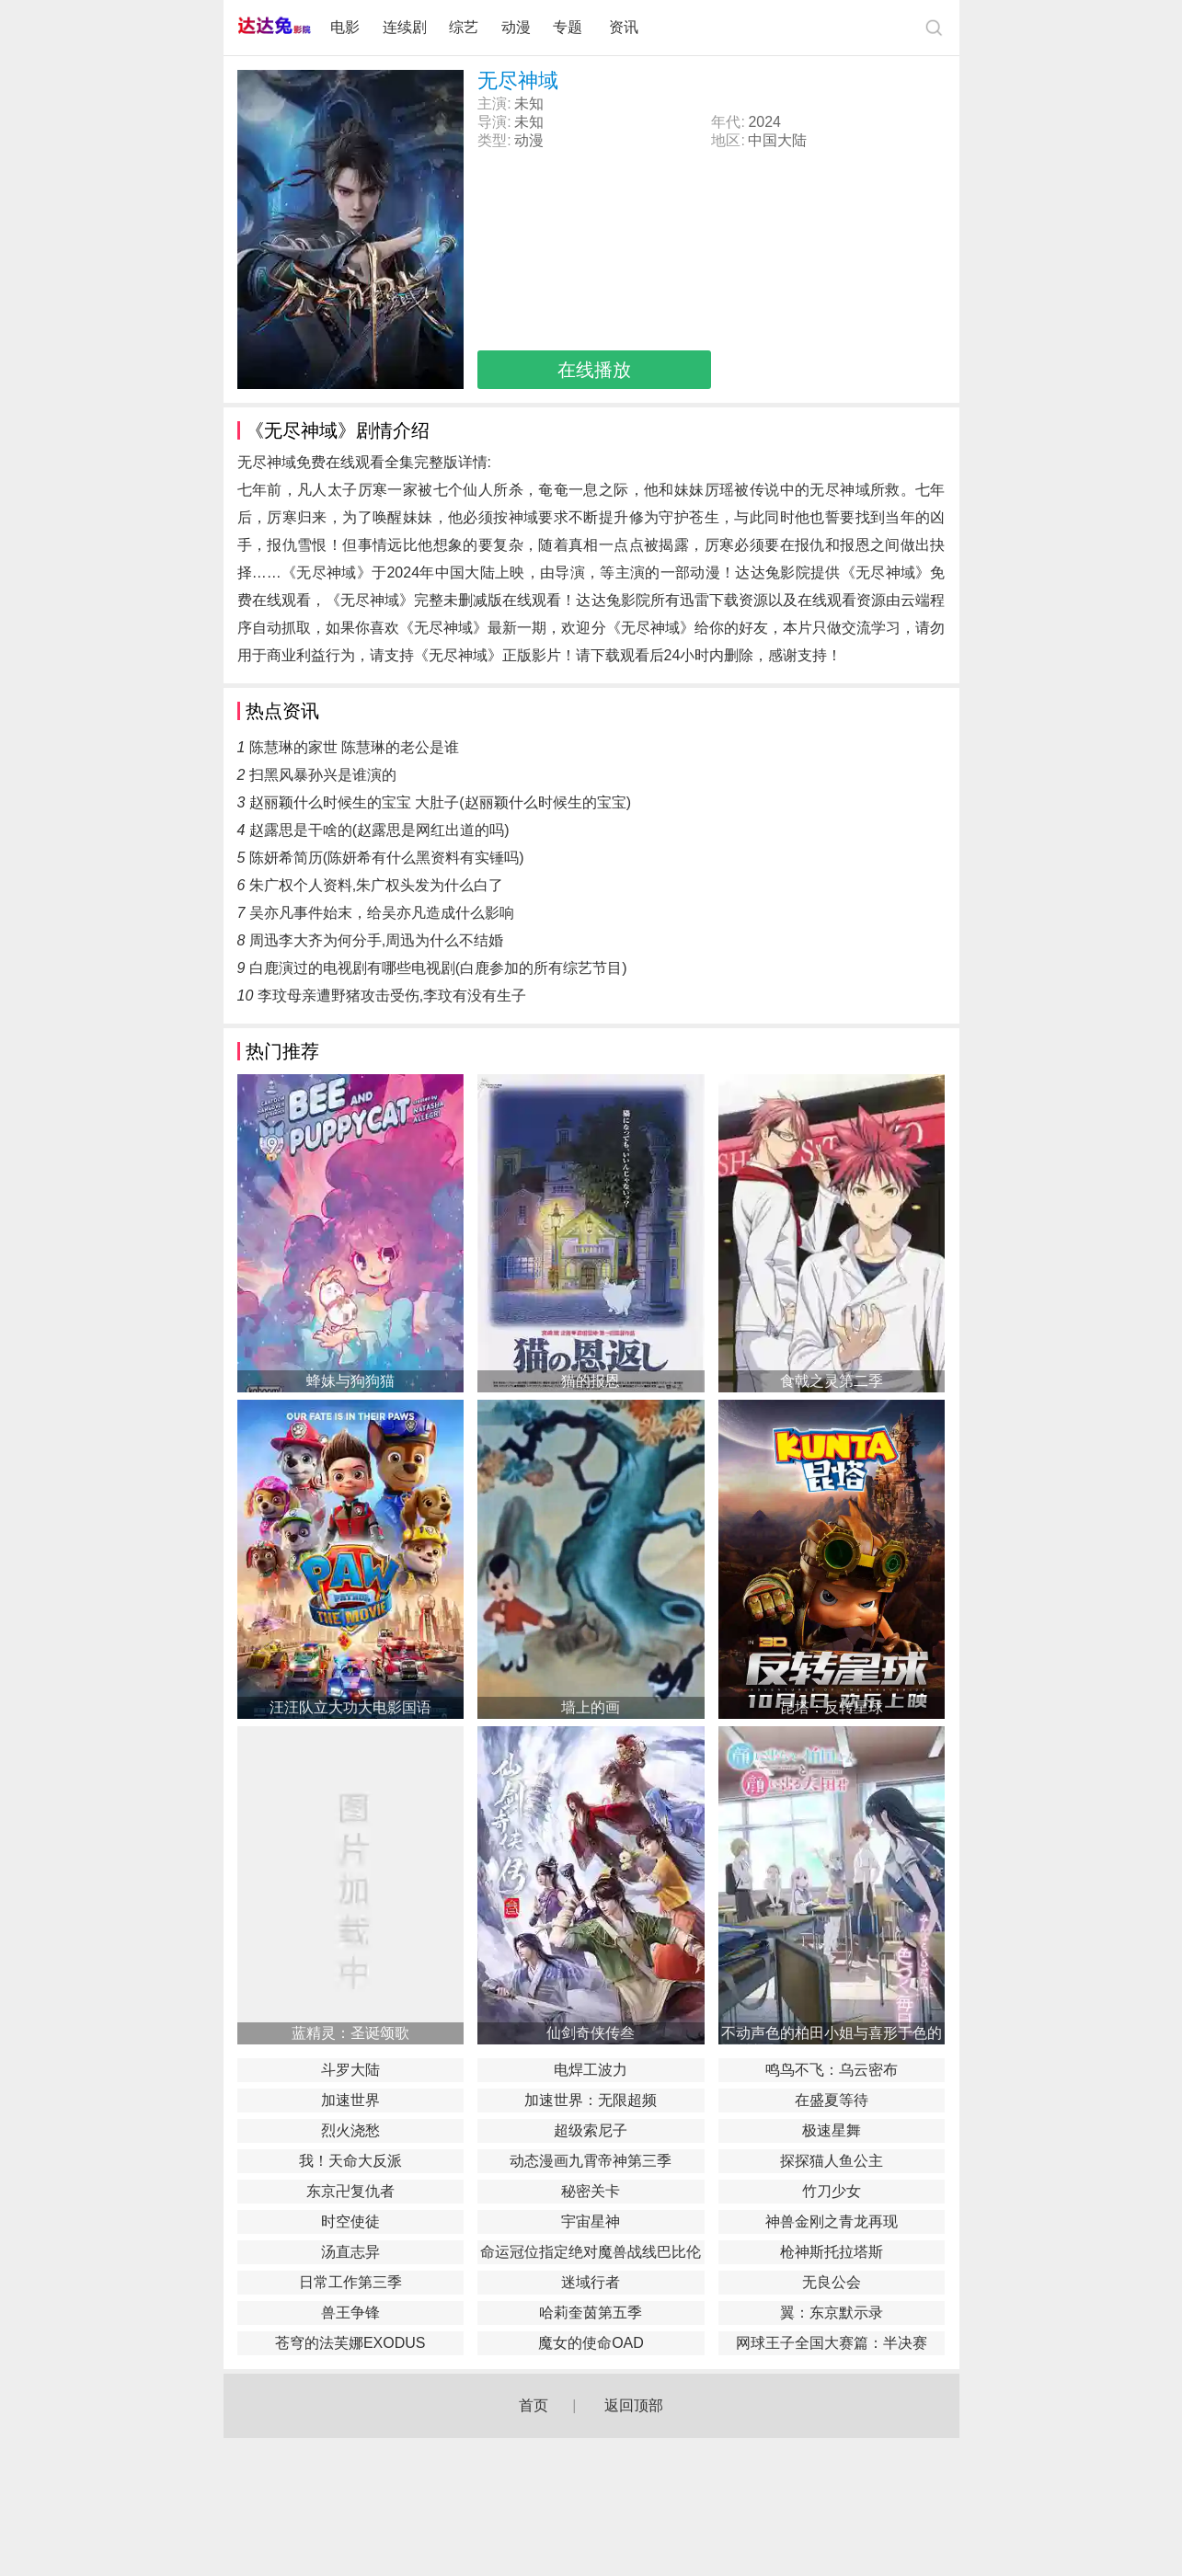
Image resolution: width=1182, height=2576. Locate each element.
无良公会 (831, 2282)
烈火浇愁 (350, 2130)
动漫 (516, 27)
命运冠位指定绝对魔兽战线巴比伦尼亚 (590, 2254)
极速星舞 (831, 2130)
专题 (569, 27)
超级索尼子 (590, 2130)
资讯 (623, 27)
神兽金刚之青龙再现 (831, 2221)
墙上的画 (590, 1707)
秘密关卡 (590, 2191)
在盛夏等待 (831, 2100)
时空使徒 (350, 2221)
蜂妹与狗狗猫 (350, 1381)
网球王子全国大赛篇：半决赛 (831, 2343)
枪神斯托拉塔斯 (831, 2252)
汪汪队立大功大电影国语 (350, 1707)
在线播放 (594, 370)
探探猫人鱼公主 (831, 2161)
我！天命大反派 (350, 2161)
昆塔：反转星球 (831, 1707)
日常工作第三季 (350, 2282)
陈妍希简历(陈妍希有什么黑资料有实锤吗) (386, 857)
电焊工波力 (590, 2070)
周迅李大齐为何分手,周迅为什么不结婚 (376, 940)
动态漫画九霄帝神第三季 (590, 2161)
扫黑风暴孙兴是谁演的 (322, 775)
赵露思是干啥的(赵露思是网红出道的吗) (379, 830)
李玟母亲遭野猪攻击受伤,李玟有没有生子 (392, 995)
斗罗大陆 (350, 2070)
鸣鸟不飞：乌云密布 (831, 2070)
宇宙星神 (590, 2221)
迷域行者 (590, 2282)
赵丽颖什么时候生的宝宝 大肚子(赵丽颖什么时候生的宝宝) (440, 802)
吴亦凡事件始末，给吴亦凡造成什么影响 (381, 913)
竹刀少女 (831, 2191)
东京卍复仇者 (350, 2191)
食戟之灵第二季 (831, 1381)
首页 (533, 2405)
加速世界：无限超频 (590, 2100)
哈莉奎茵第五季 (590, 2312)
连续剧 (405, 27)
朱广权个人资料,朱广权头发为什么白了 (376, 885)
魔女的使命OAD (591, 2343)
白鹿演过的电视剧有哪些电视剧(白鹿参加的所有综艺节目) (438, 968)
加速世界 (350, 2100)
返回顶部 (633, 2405)
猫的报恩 (590, 1381)
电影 (345, 27)
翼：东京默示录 (831, 2312)
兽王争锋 (350, 2312)
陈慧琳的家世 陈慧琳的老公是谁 (354, 747)
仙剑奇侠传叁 (590, 2033)
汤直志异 (350, 2252)
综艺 (463, 27)
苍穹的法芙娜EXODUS (350, 2343)
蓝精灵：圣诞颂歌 (350, 2033)
